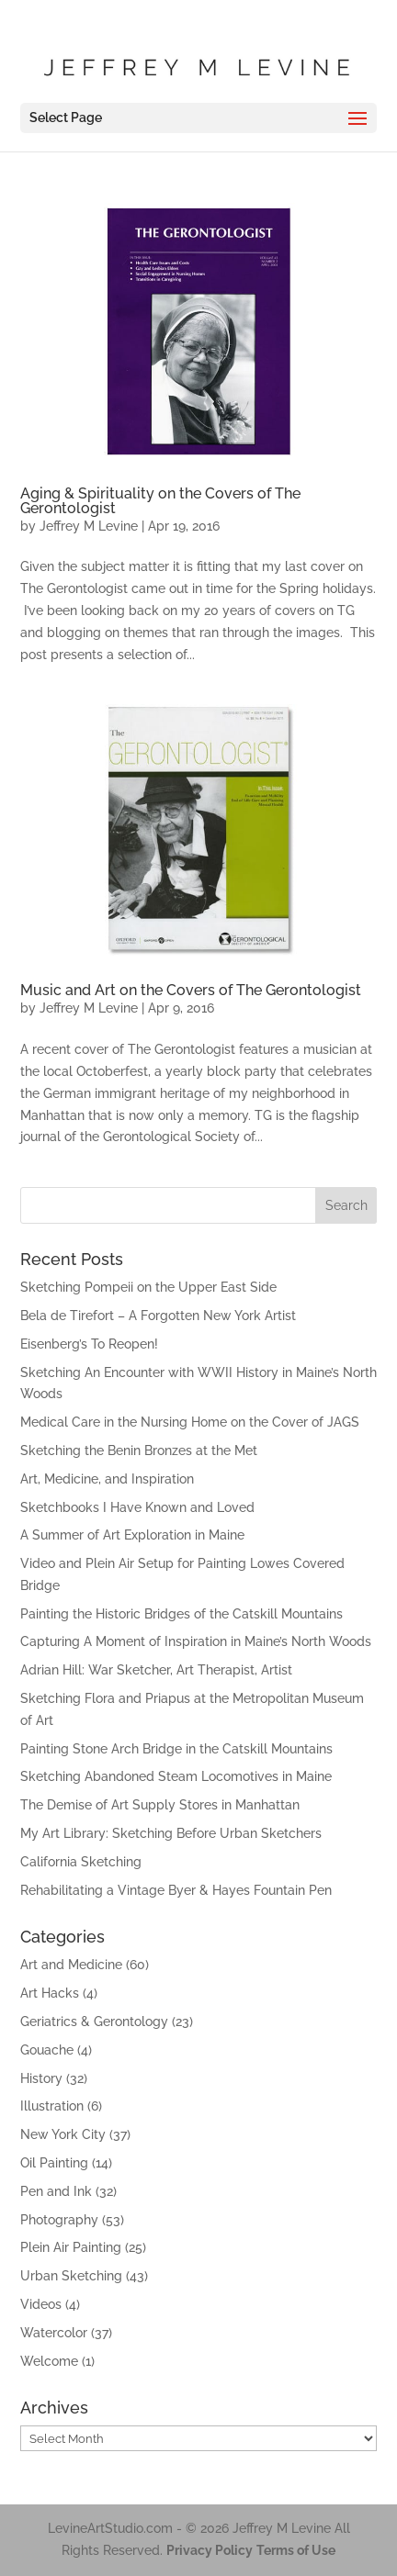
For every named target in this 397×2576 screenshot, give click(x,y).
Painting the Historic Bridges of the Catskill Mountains (181, 1614)
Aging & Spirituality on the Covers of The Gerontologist (160, 501)
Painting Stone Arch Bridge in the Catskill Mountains (176, 1749)
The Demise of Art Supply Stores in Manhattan (160, 1805)
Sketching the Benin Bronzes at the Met (138, 1450)
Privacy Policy (209, 2550)
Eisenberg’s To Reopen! (89, 1344)
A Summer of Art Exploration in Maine (132, 1535)
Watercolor (53, 2332)
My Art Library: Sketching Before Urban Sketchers (171, 1833)
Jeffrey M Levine (89, 526)
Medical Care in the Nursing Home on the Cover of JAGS (189, 1422)
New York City (63, 2134)
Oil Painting (54, 2163)
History (41, 2078)
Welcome (49, 2361)
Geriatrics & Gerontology (94, 2021)
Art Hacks (49, 1993)
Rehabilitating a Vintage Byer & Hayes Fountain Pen (176, 1890)
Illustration (52, 2106)
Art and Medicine (71, 1964)
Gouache (47, 2050)
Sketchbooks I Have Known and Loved (137, 1507)
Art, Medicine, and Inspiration (107, 1479)
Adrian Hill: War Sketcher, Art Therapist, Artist (156, 1670)
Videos (41, 2304)
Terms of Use (295, 2550)
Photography (59, 2219)
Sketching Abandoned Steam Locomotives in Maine (176, 1776)
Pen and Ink (56, 2191)
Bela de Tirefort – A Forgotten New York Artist (158, 1315)
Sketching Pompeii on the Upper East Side (148, 1287)
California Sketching (81, 1861)
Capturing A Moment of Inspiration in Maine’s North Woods (195, 1641)
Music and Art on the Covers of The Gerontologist (190, 990)
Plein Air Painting (70, 2247)
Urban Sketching (71, 2275)
